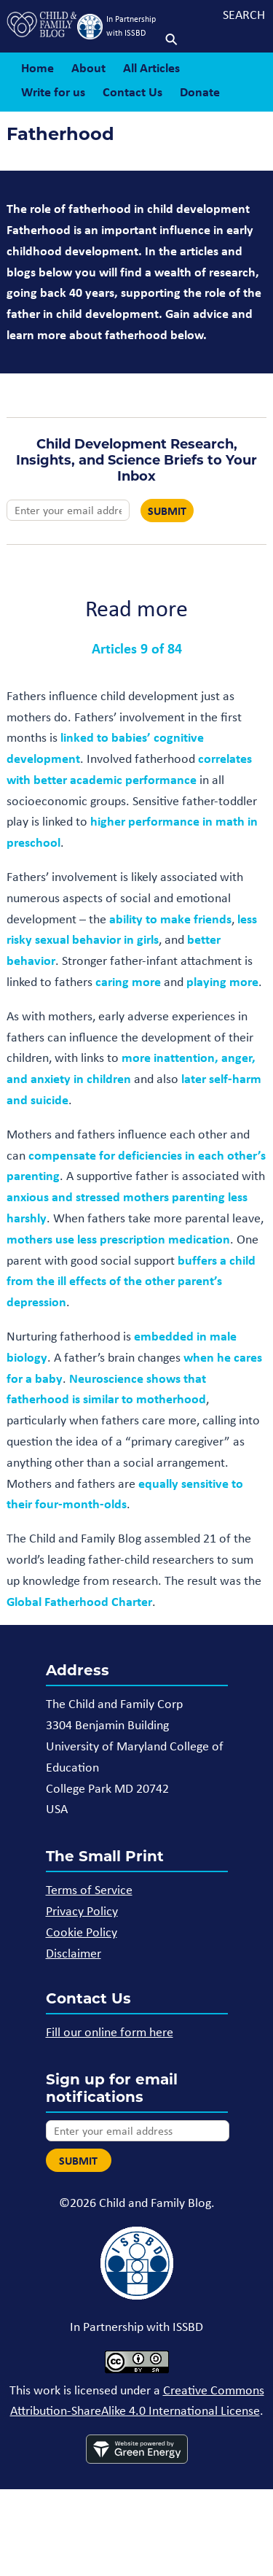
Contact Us (132, 91)
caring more (128, 981)
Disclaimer (73, 1953)
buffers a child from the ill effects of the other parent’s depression (131, 1281)
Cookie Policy (81, 1932)
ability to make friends (170, 918)
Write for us (53, 91)
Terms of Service (89, 1889)
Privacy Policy (82, 1911)
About (88, 67)
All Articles (151, 67)
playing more (222, 981)
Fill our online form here (109, 2032)
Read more (136, 608)
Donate (200, 91)
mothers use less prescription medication (118, 1239)
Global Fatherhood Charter (79, 1601)
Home (37, 67)
